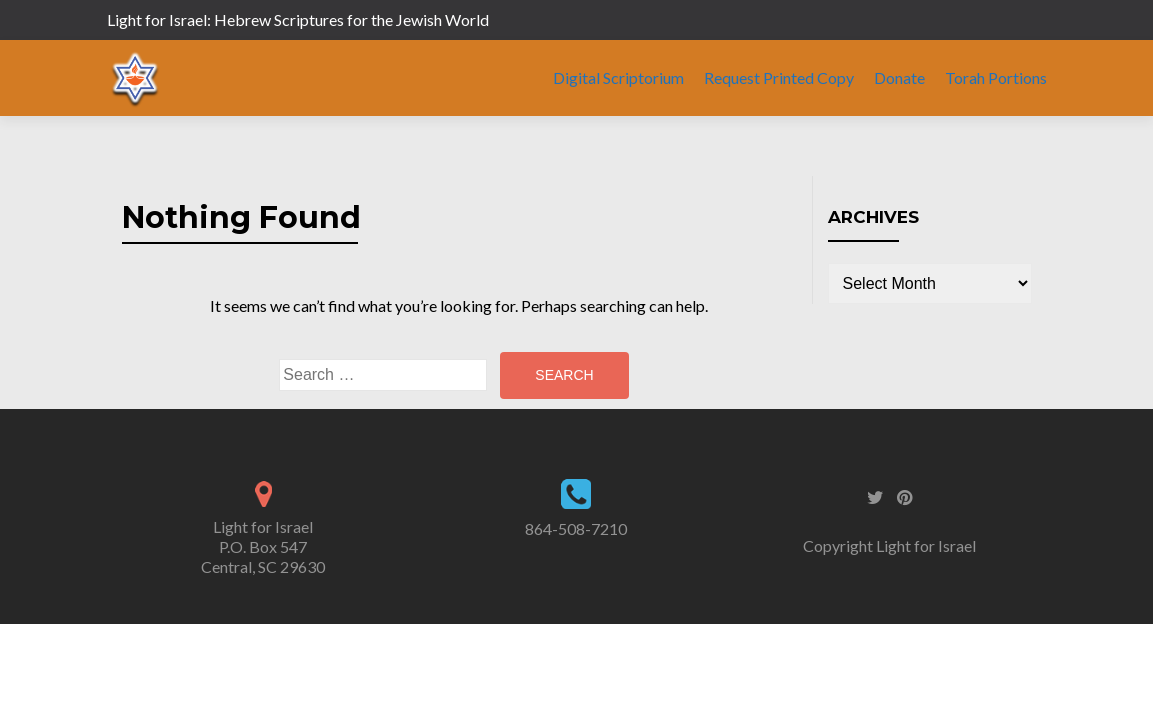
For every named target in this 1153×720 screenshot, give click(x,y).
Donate (899, 77)
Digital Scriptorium (618, 77)
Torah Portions (996, 77)
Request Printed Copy (779, 77)
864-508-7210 (576, 528)
